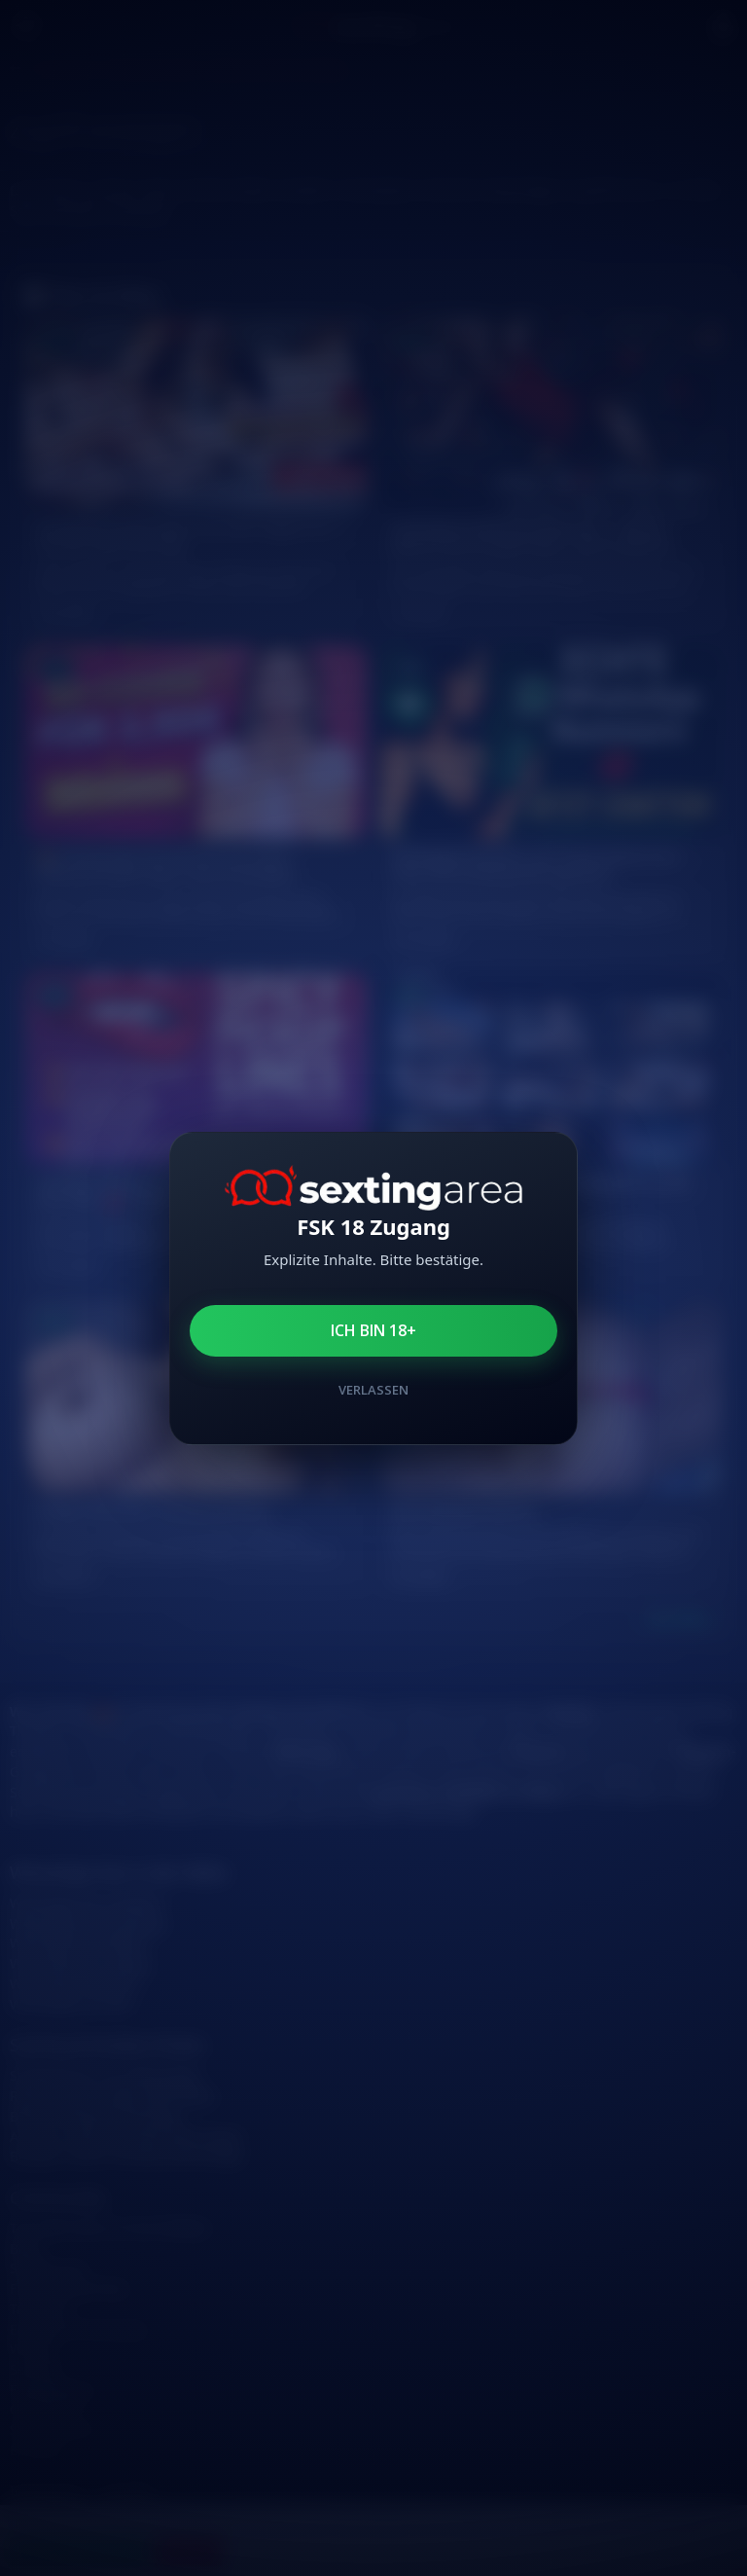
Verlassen (373, 1389)
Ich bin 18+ (373, 1330)
